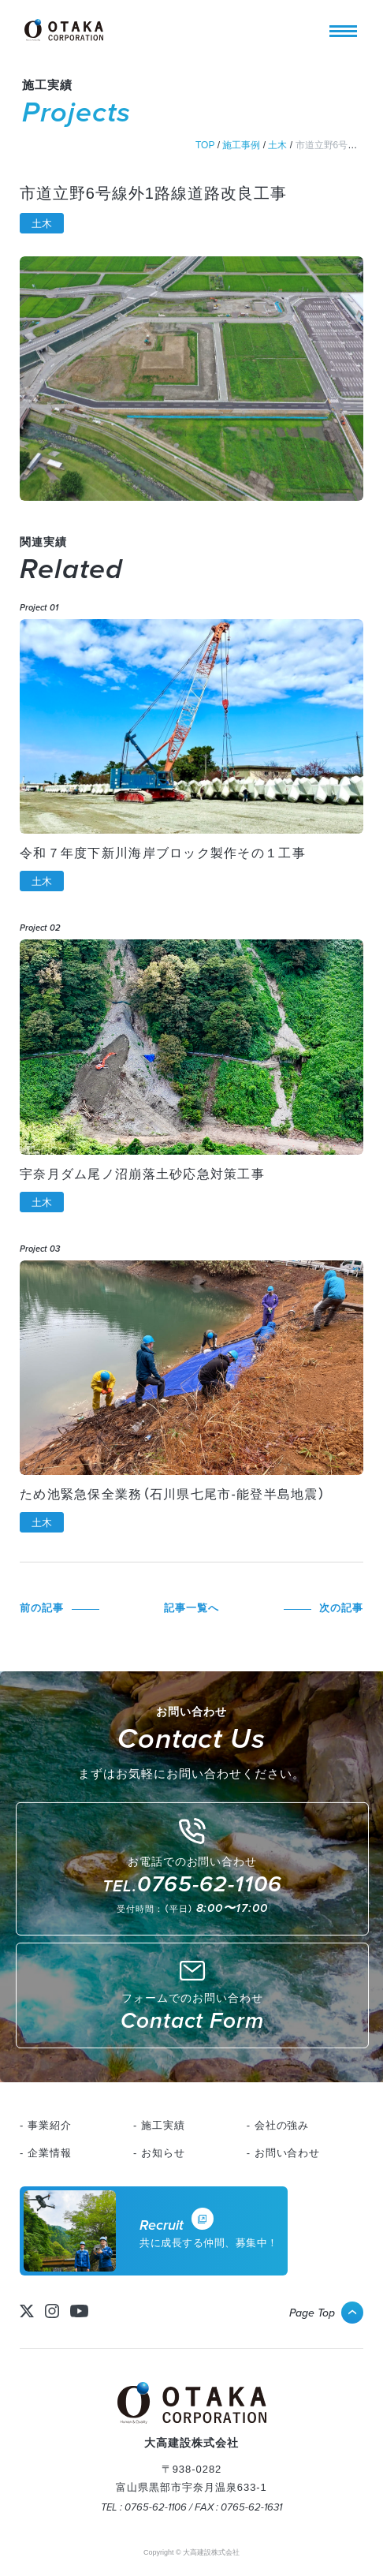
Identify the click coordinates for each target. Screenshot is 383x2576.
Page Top (312, 2312)
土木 (42, 224)
